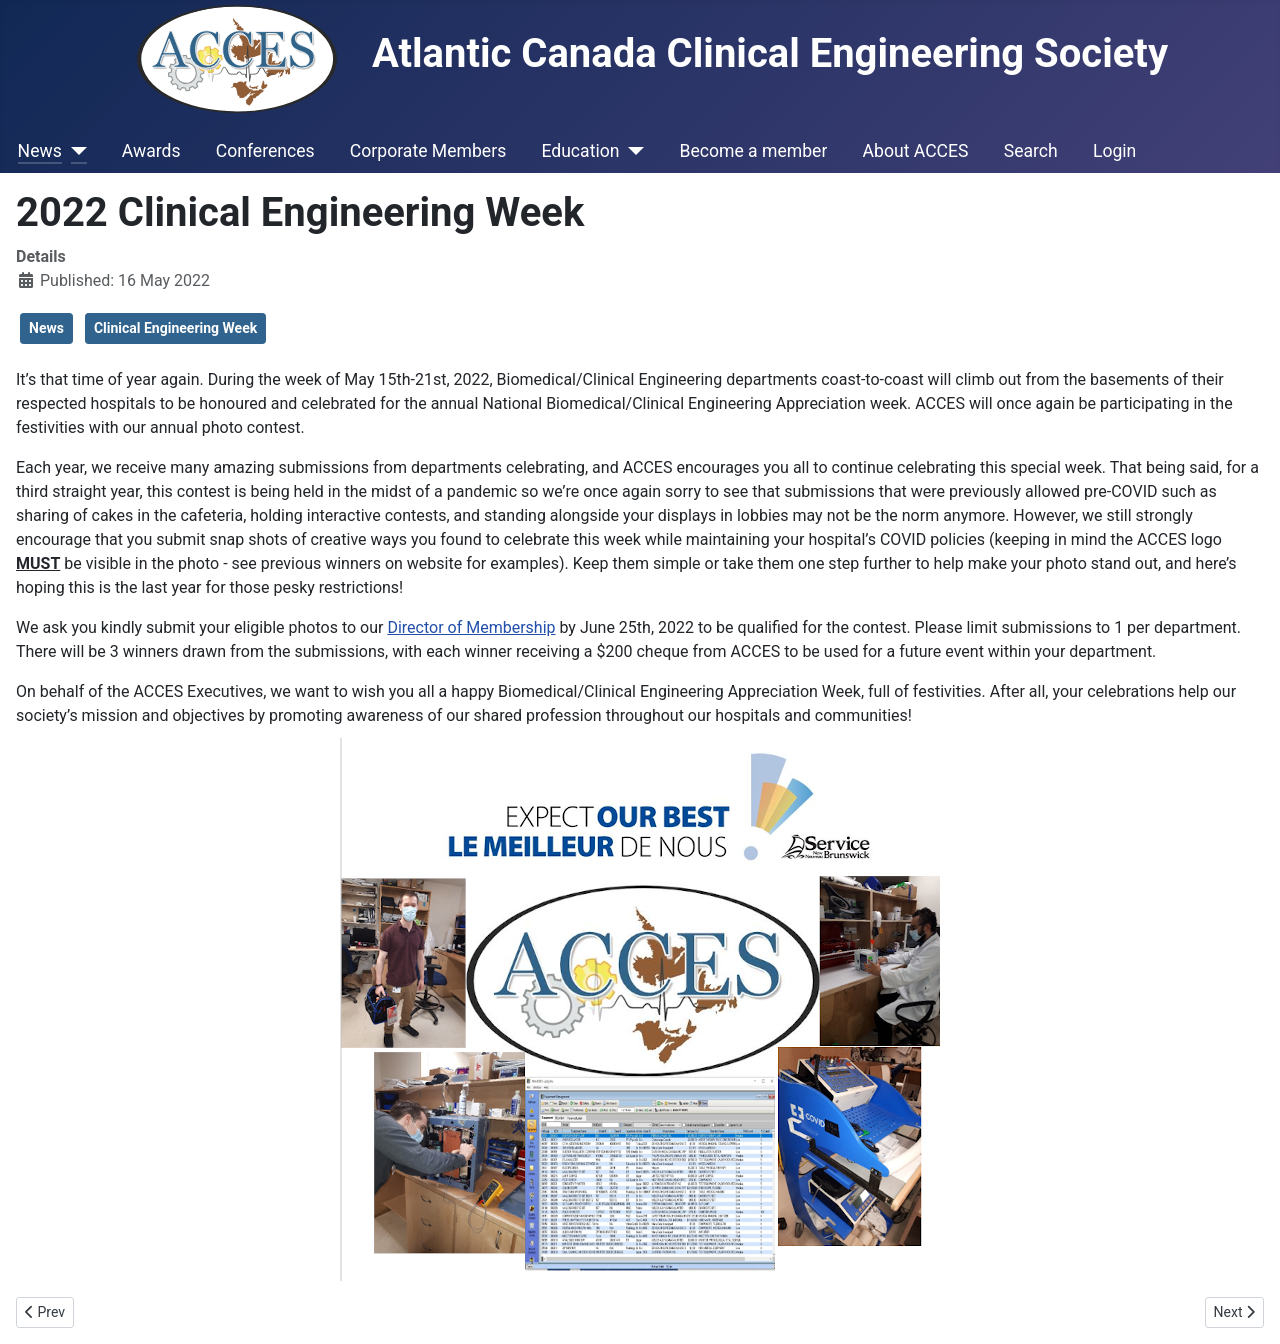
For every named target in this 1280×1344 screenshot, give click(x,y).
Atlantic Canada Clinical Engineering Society (652, 53)
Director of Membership (471, 627)
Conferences (265, 151)
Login (1114, 151)
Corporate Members (428, 151)
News (40, 151)
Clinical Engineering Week (175, 328)
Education (580, 151)
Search (1031, 151)
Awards (151, 151)
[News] (74, 151)
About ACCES (916, 151)
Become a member (753, 151)
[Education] (631, 151)
